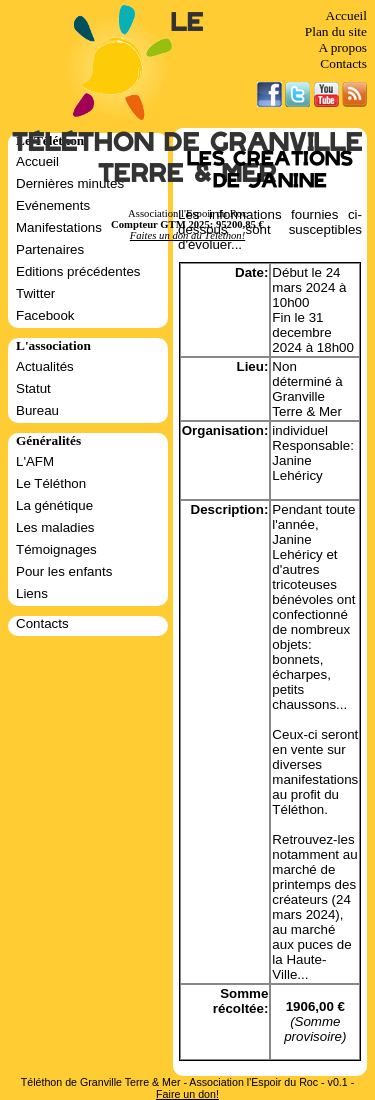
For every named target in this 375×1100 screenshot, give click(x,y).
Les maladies (55, 527)
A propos (342, 47)
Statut (33, 388)
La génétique (54, 505)
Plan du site (336, 31)
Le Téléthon (51, 483)
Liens (32, 593)
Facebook (45, 315)
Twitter (35, 293)
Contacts (343, 63)
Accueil (346, 15)
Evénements (53, 205)
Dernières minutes (70, 183)
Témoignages (56, 549)
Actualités (45, 366)
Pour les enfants (64, 571)
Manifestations (59, 227)
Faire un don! (187, 1094)
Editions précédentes (78, 271)
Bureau (37, 410)
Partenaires (50, 249)
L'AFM (35, 461)
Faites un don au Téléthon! (187, 235)
